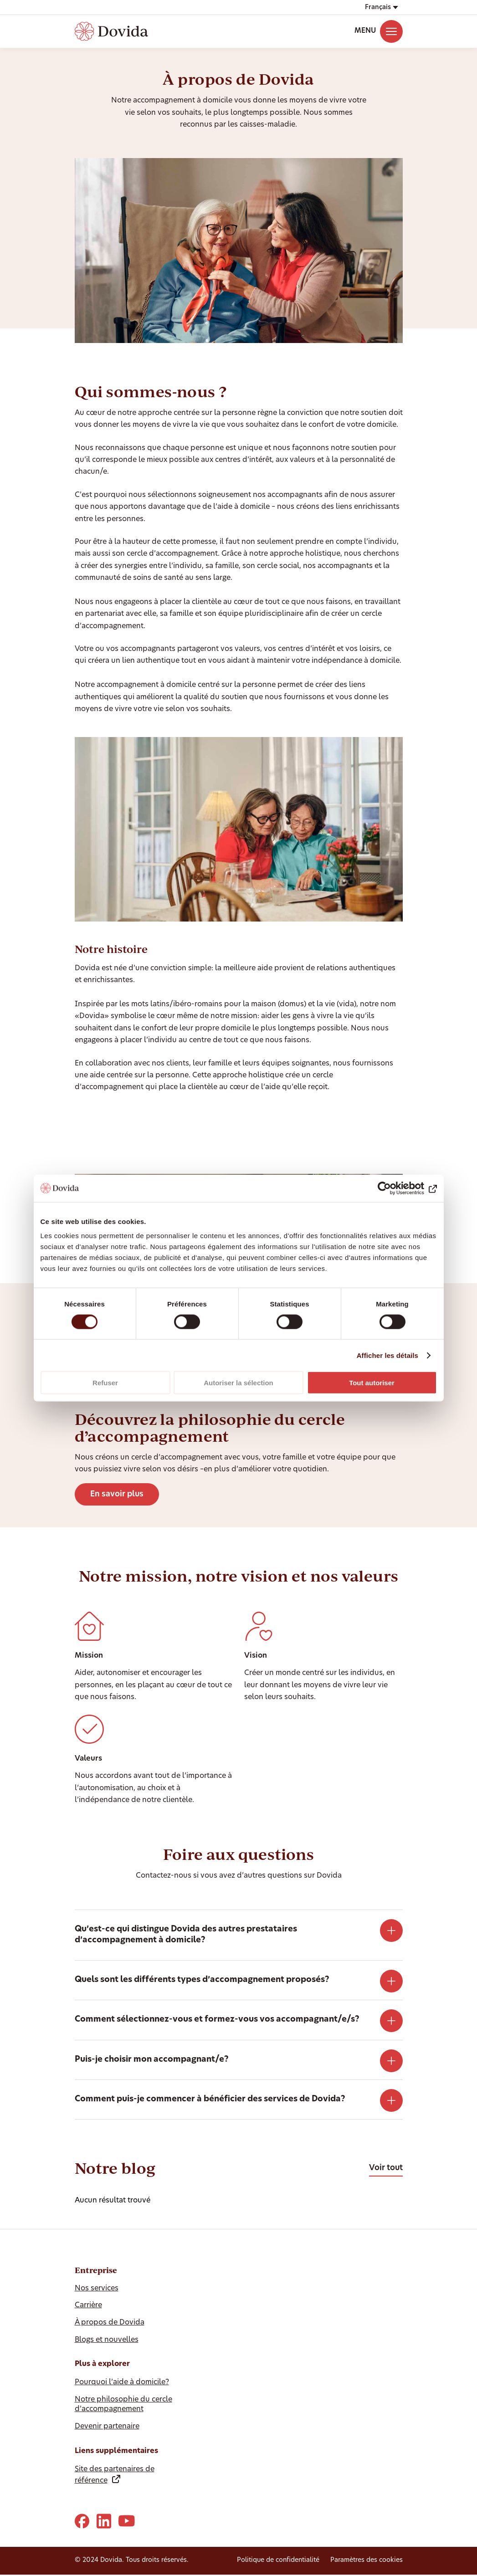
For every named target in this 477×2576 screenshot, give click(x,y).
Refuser (105, 1383)
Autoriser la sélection (238, 1383)
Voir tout (386, 2168)
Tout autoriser (372, 1383)
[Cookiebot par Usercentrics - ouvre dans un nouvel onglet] (397, 1188)
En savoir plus (117, 1494)
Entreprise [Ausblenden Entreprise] (96, 2270)
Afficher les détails (387, 1355)
